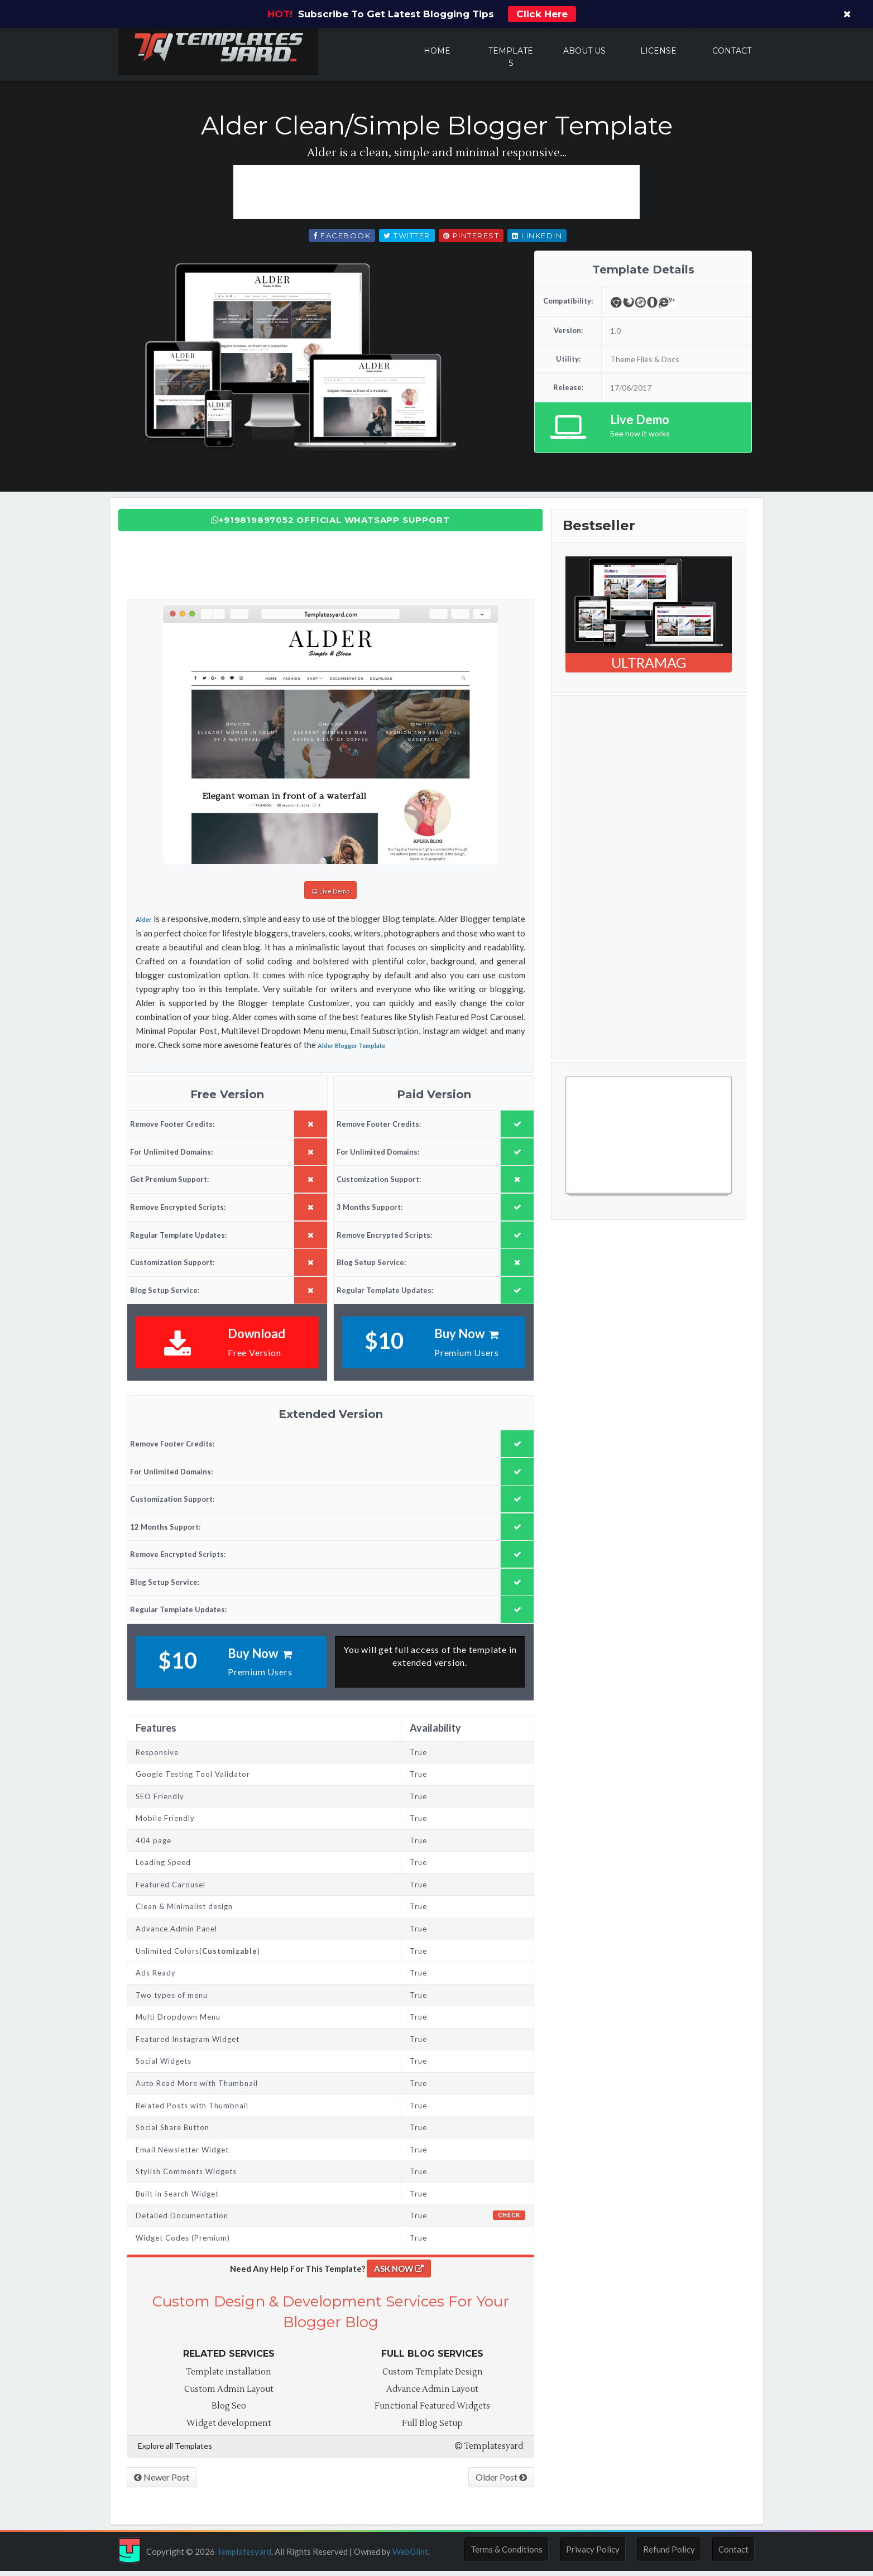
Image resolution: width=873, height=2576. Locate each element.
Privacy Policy (593, 2554)
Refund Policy (669, 2554)
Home (437, 51)
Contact (731, 51)
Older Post (501, 2481)
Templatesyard (489, 2450)
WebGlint (410, 2556)
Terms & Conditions (507, 2554)
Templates (510, 57)
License (658, 51)
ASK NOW (399, 2273)
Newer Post (161, 2481)
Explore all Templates (175, 2449)
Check (509, 2219)
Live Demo (330, 896)
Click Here (542, 14)
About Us (584, 51)
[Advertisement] (436, 196)
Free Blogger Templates (610, 1205)
